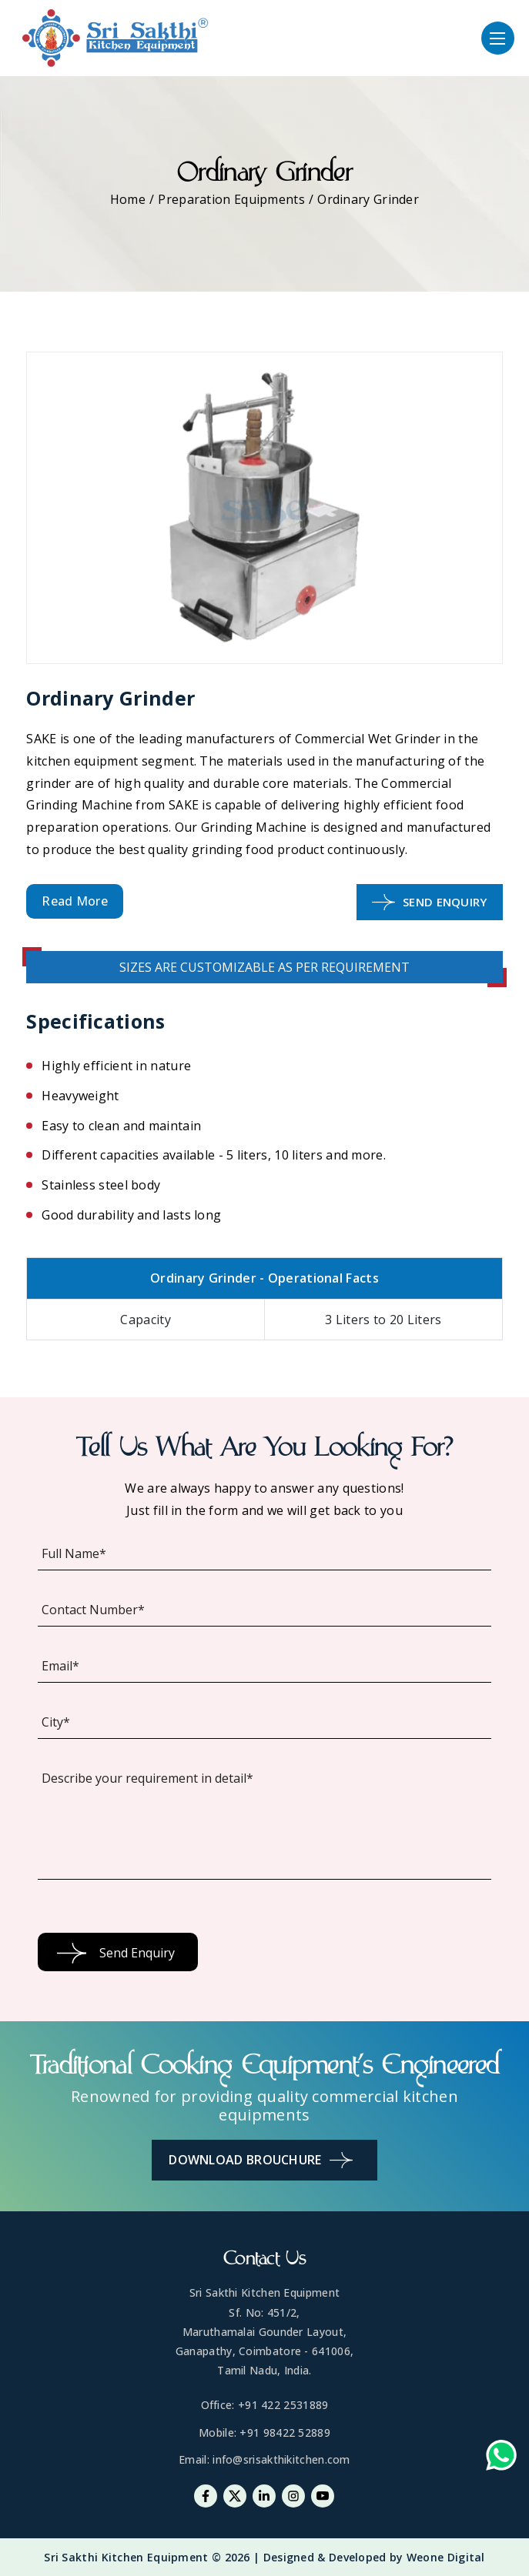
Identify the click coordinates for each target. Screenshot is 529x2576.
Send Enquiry (429, 902)
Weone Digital (446, 2557)
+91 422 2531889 (283, 2404)
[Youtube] (322, 2496)
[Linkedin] (264, 2496)
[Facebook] (205, 2496)
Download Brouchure (260, 2160)
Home (128, 199)
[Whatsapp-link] (501, 2459)
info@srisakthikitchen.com (281, 2459)
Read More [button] (75, 901)
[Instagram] (293, 2496)
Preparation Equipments (231, 199)
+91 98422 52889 (284, 2432)
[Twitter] (234, 2496)
